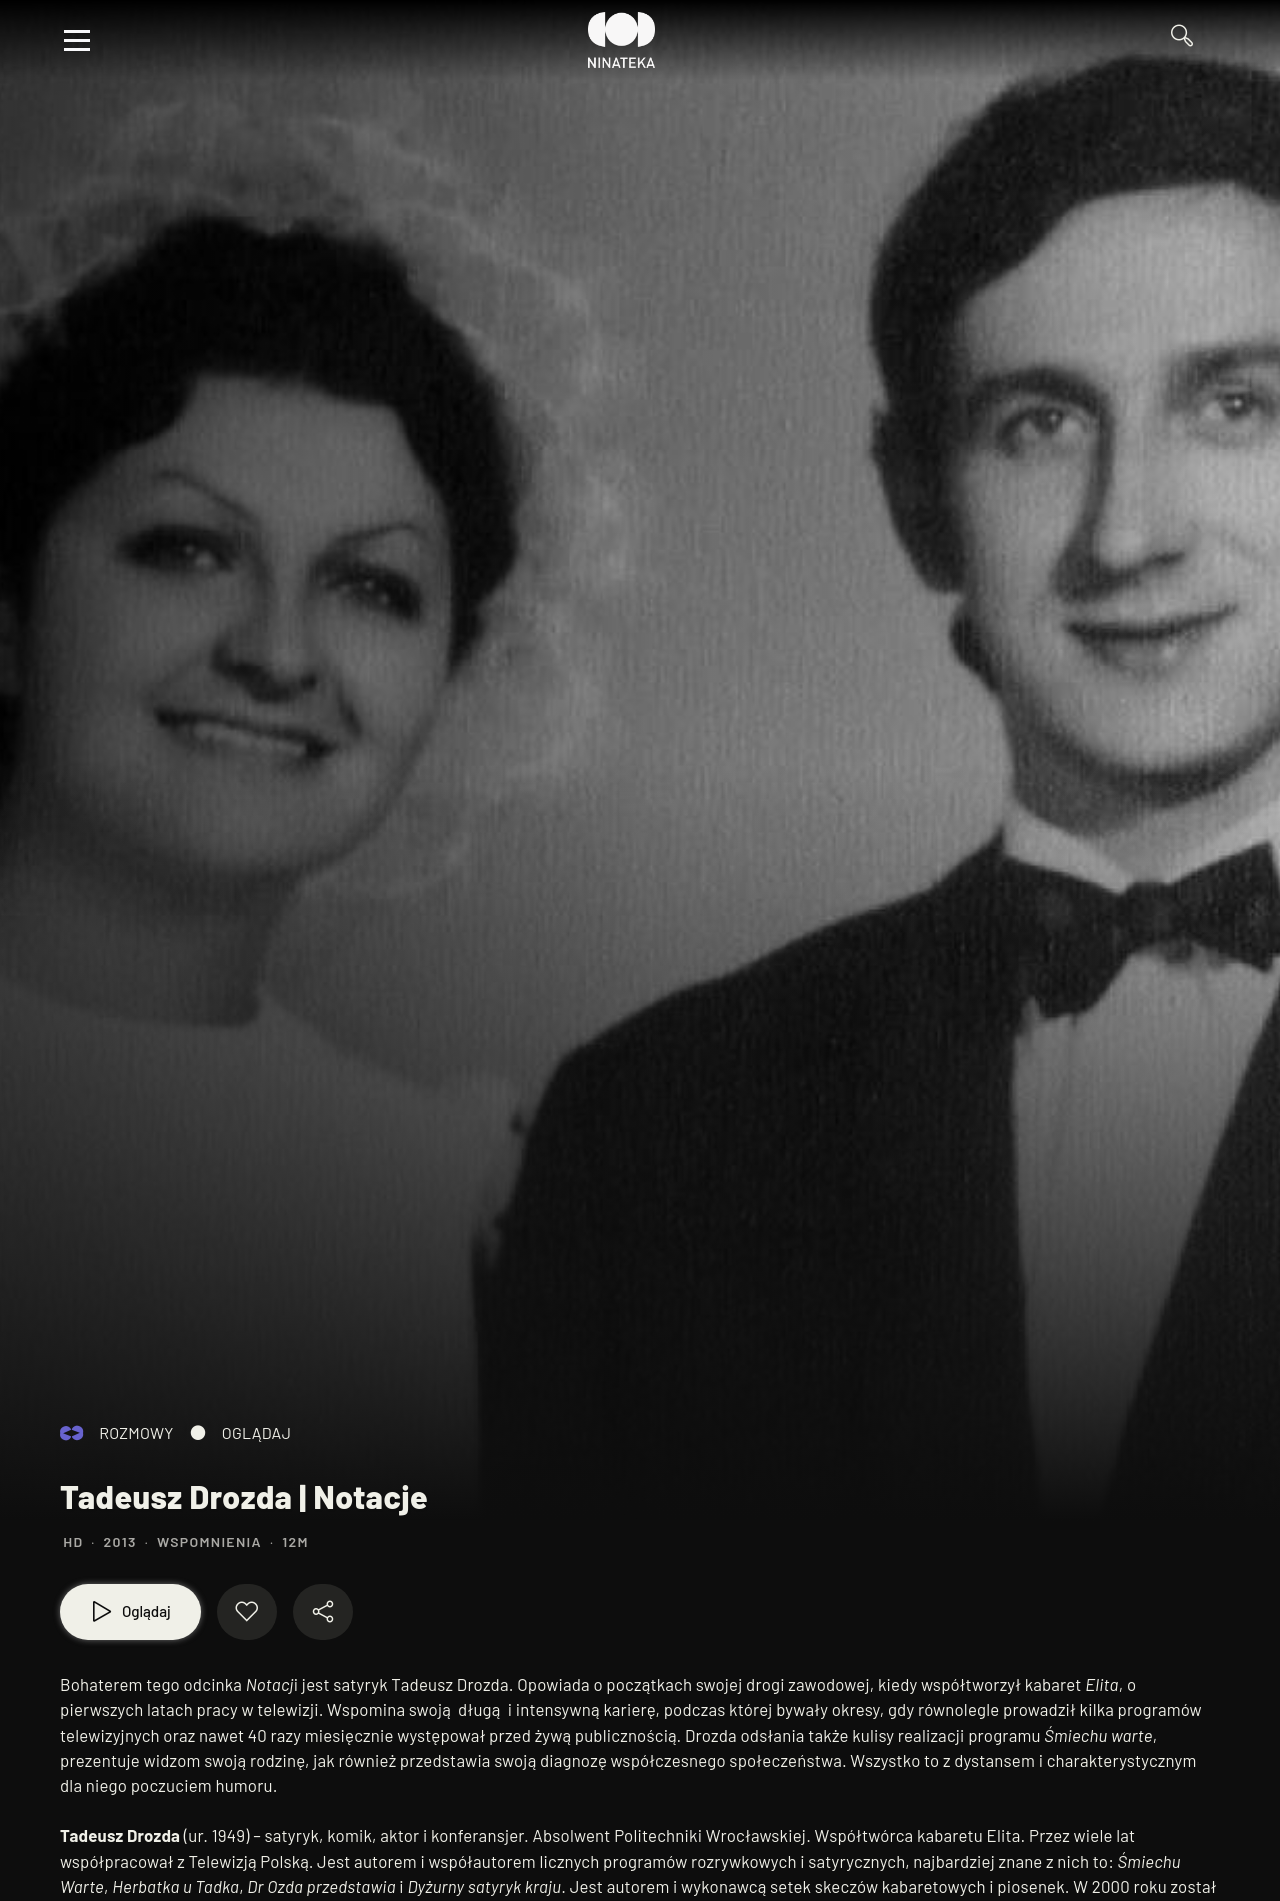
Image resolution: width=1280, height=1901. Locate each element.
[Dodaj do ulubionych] (247, 1612)
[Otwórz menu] (77, 40)
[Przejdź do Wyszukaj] (1189, 40)
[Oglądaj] (130, 1612)
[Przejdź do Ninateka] (622, 40)
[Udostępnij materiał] (323, 1612)
